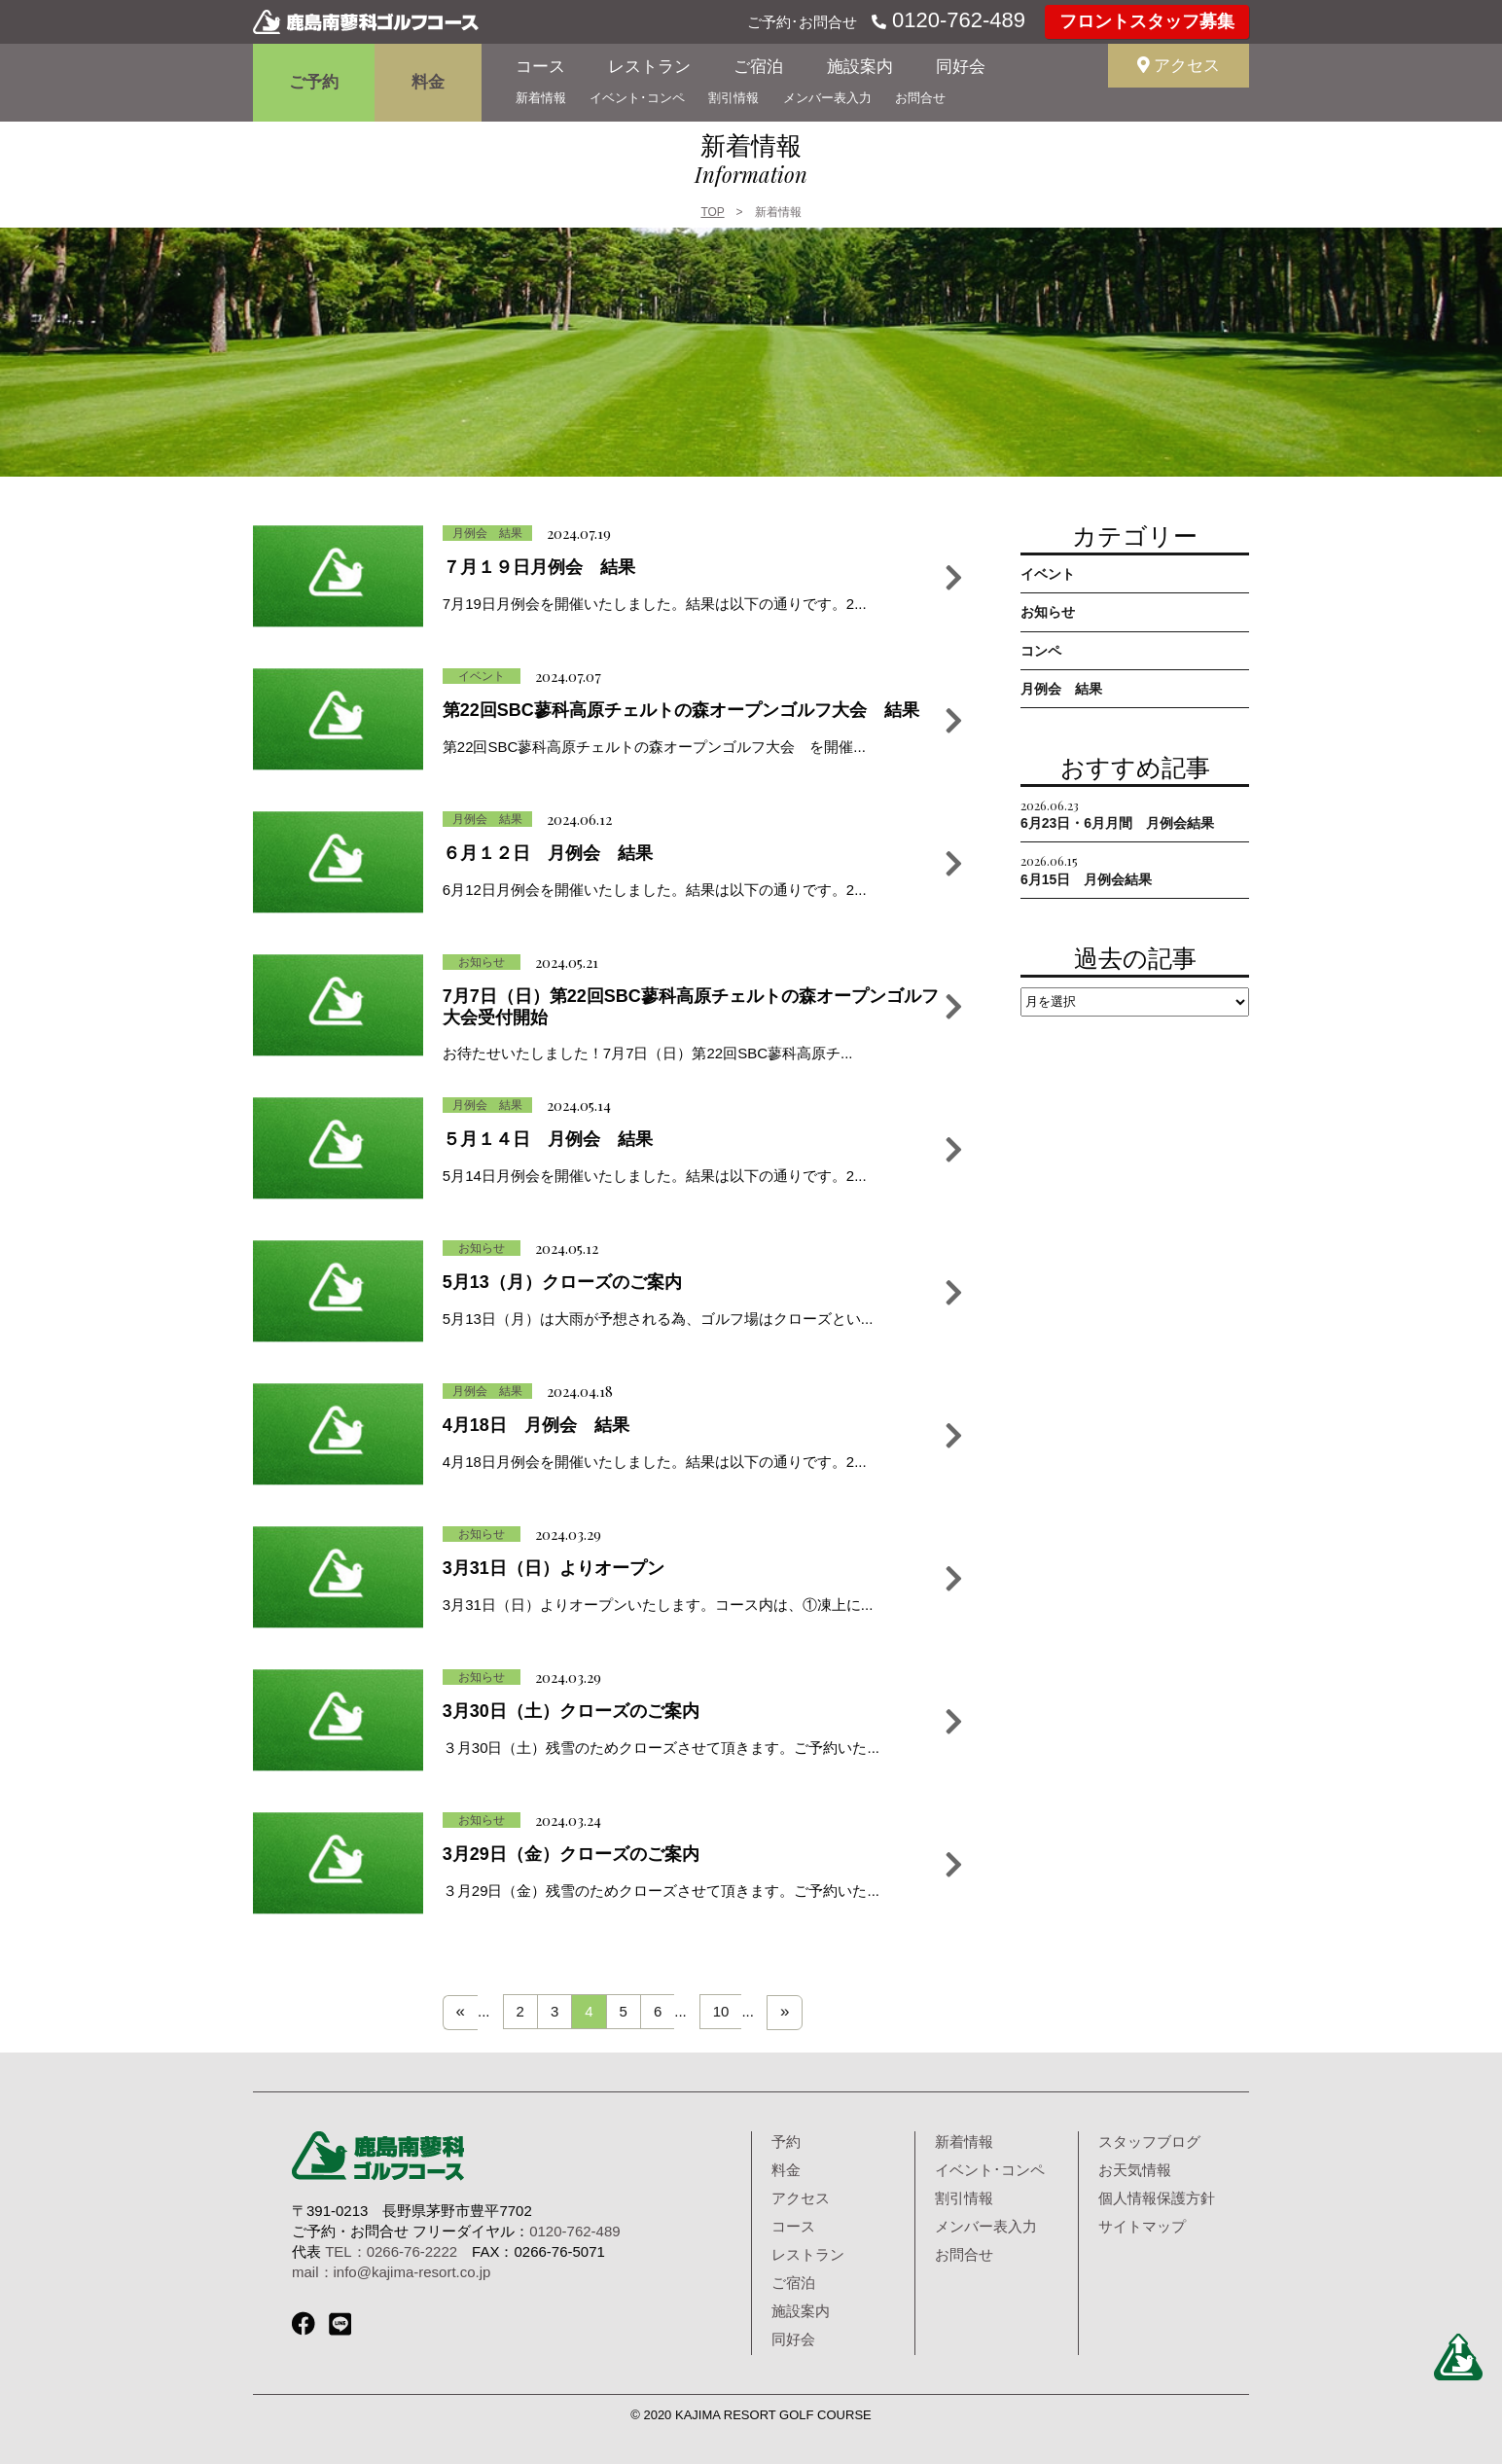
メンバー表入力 (827, 97)
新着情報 (541, 97)
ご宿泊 (758, 66)
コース (540, 66)
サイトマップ (1142, 2226)
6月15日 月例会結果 (1086, 869)
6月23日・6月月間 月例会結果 (1117, 814)
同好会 (960, 66)
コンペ (1040, 651)
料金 (428, 82)
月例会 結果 (1061, 688)
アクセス (1179, 65)
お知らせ (1047, 612)
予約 (786, 2141)
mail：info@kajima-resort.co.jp (391, 2272)
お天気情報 (1134, 2169)
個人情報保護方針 (1156, 2198)
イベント (1047, 574)
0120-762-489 (955, 20)
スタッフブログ (1149, 2141)
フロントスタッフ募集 (1146, 21)
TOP (712, 212)
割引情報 (733, 97)
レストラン (649, 66)
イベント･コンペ (637, 97)
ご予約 (314, 82)
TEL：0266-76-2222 (391, 2251)
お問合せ (920, 97)
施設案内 (860, 66)
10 (721, 2011)
